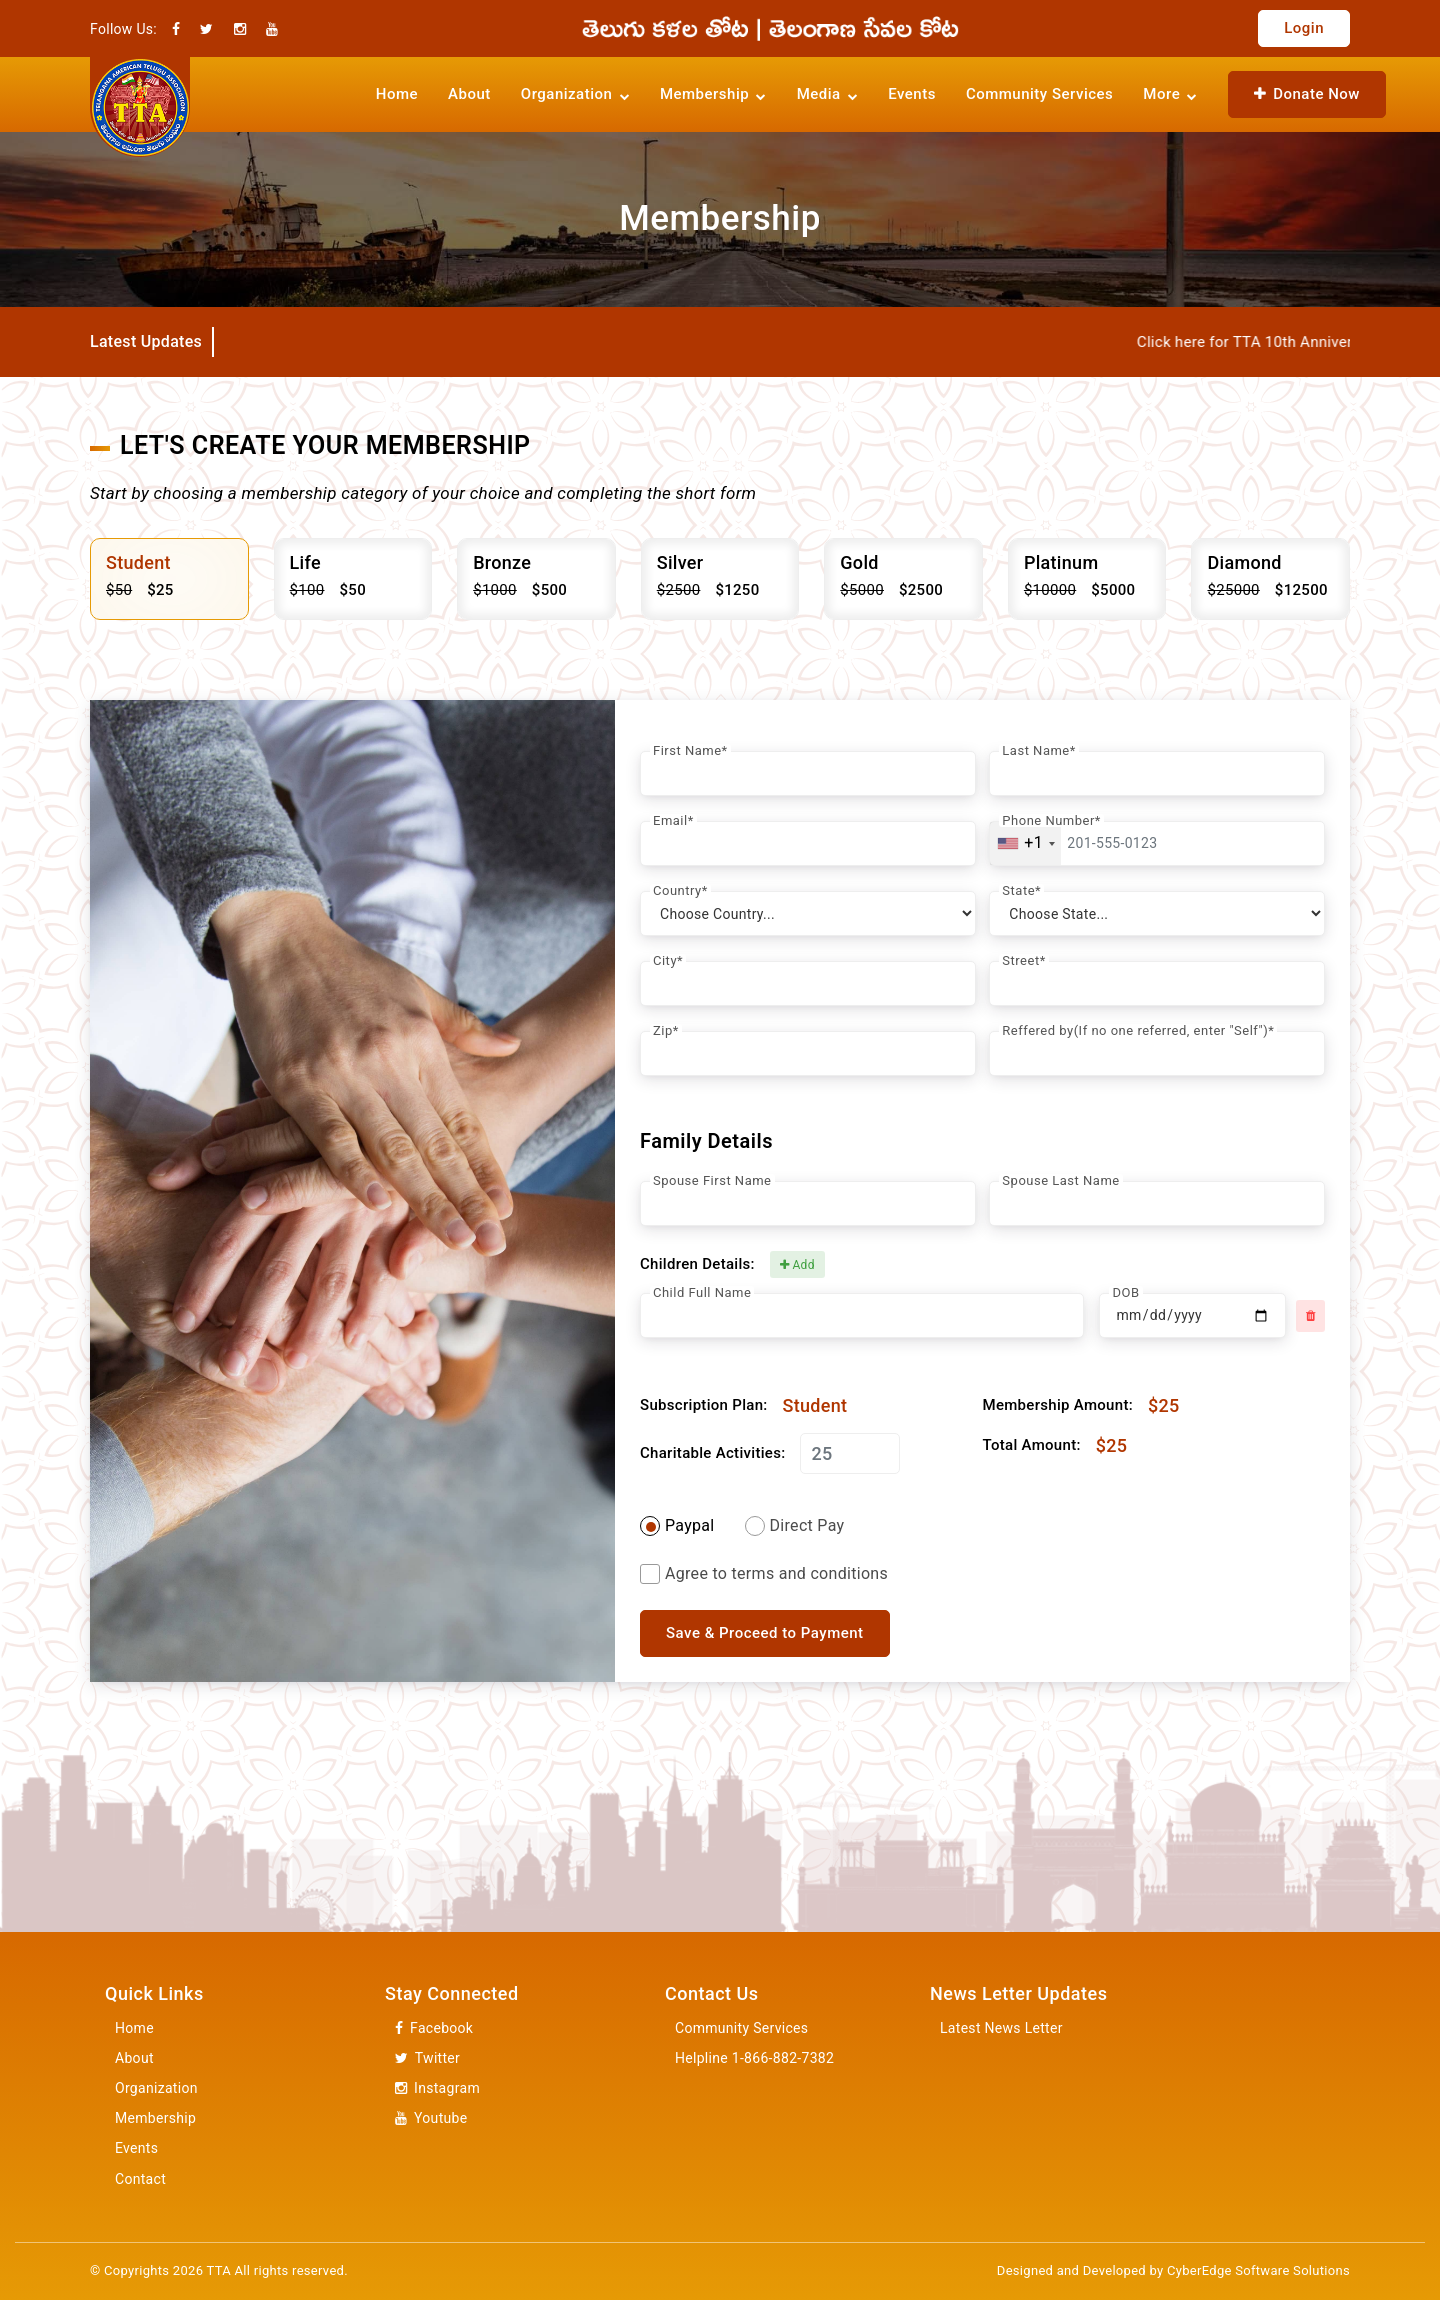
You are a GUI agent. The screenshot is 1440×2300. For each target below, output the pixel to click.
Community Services (1039, 94)
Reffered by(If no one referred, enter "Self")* (1138, 1030)
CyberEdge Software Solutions (1258, 2270)
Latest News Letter (1001, 2028)
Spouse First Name (712, 1180)
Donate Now (1307, 94)
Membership (155, 2118)
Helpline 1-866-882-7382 (754, 2058)
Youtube (431, 2118)
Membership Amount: (1058, 1405)
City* (668, 960)
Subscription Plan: (704, 1405)
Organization (156, 2088)
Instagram (437, 2088)
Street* (1023, 960)
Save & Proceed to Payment (765, 1633)
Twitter (427, 2058)
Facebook (434, 2028)
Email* (673, 820)
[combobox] (1025, 843)
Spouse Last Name (1060, 1180)
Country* (680, 890)
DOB (1125, 1292)
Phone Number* (1051, 820)
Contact (140, 2179)
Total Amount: (1032, 1445)
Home (397, 94)
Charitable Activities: (712, 1453)
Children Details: (697, 1264)
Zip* (666, 1030)
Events (912, 94)
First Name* (690, 750)
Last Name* (1039, 750)
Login (1304, 28)
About (469, 94)
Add (797, 1265)
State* (1021, 890)
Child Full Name (702, 1292)
